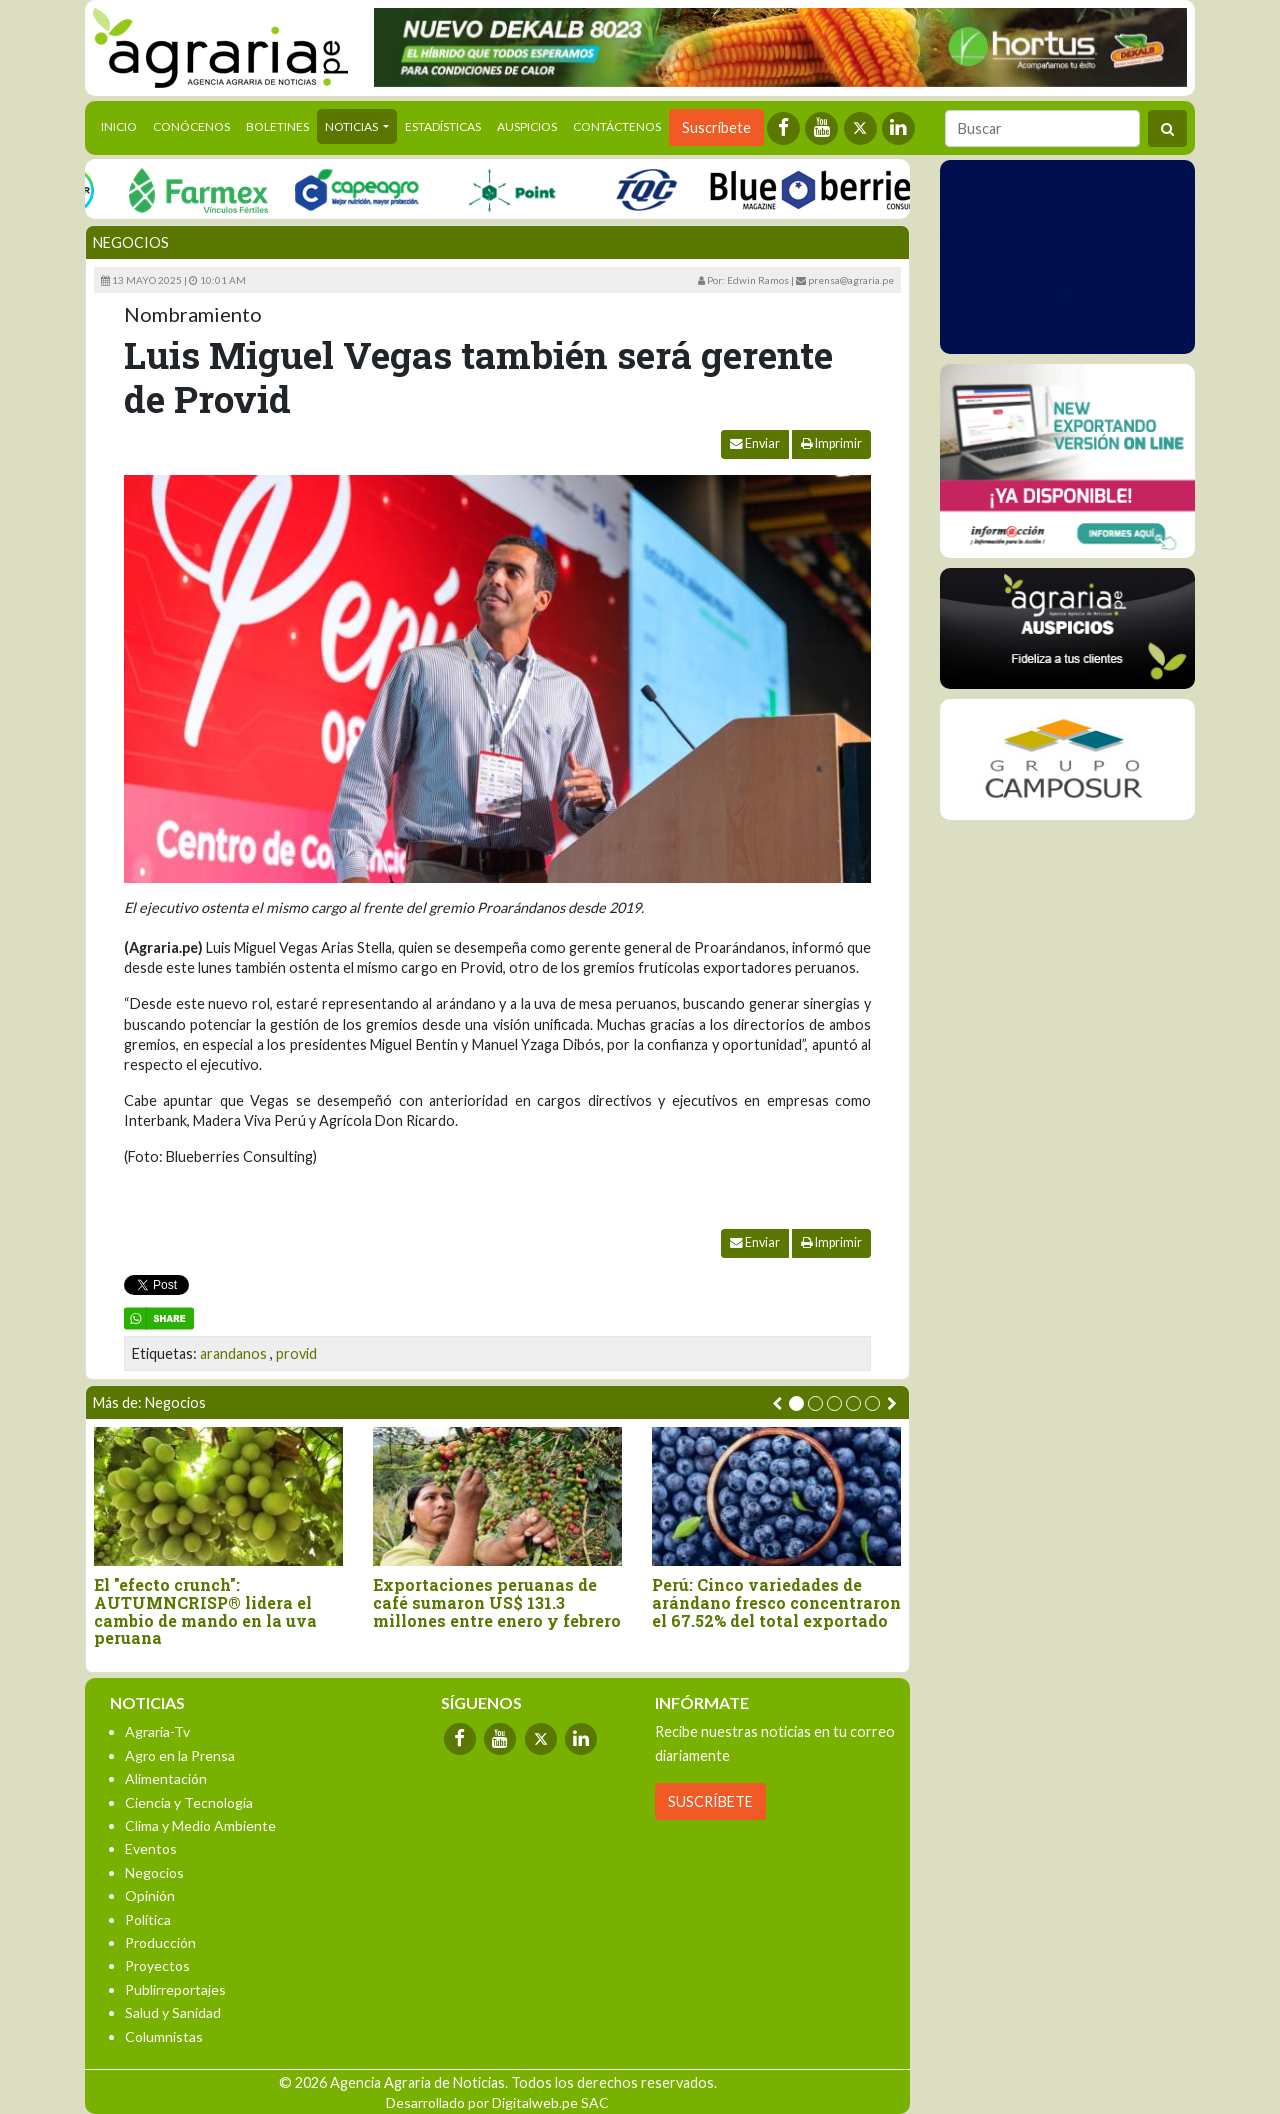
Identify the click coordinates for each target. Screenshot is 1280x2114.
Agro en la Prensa (180, 1755)
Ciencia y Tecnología (189, 1802)
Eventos (151, 1848)
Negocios (131, 242)
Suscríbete (716, 127)
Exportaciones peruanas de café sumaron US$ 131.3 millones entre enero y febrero (497, 1602)
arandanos (233, 1353)
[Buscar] (1042, 128)
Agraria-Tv (157, 1731)
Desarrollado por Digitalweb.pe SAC (497, 2102)
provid (296, 1353)
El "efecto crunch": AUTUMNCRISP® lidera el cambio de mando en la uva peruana (205, 1611)
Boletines (277, 126)
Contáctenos (617, 126)
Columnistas (164, 2036)
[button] (796, 1403)
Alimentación (166, 1778)
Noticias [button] (352, 126)
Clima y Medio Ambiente (200, 1825)
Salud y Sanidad (173, 2012)
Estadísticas (443, 126)
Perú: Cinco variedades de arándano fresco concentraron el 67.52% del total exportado (776, 1602)
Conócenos (191, 126)
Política (148, 1919)
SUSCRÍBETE (710, 1801)
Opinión (150, 1895)
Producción (160, 1942)
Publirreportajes (175, 1989)
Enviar (755, 443)
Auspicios (527, 126)
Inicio (123, 125)
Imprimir (831, 443)
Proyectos (157, 1965)
